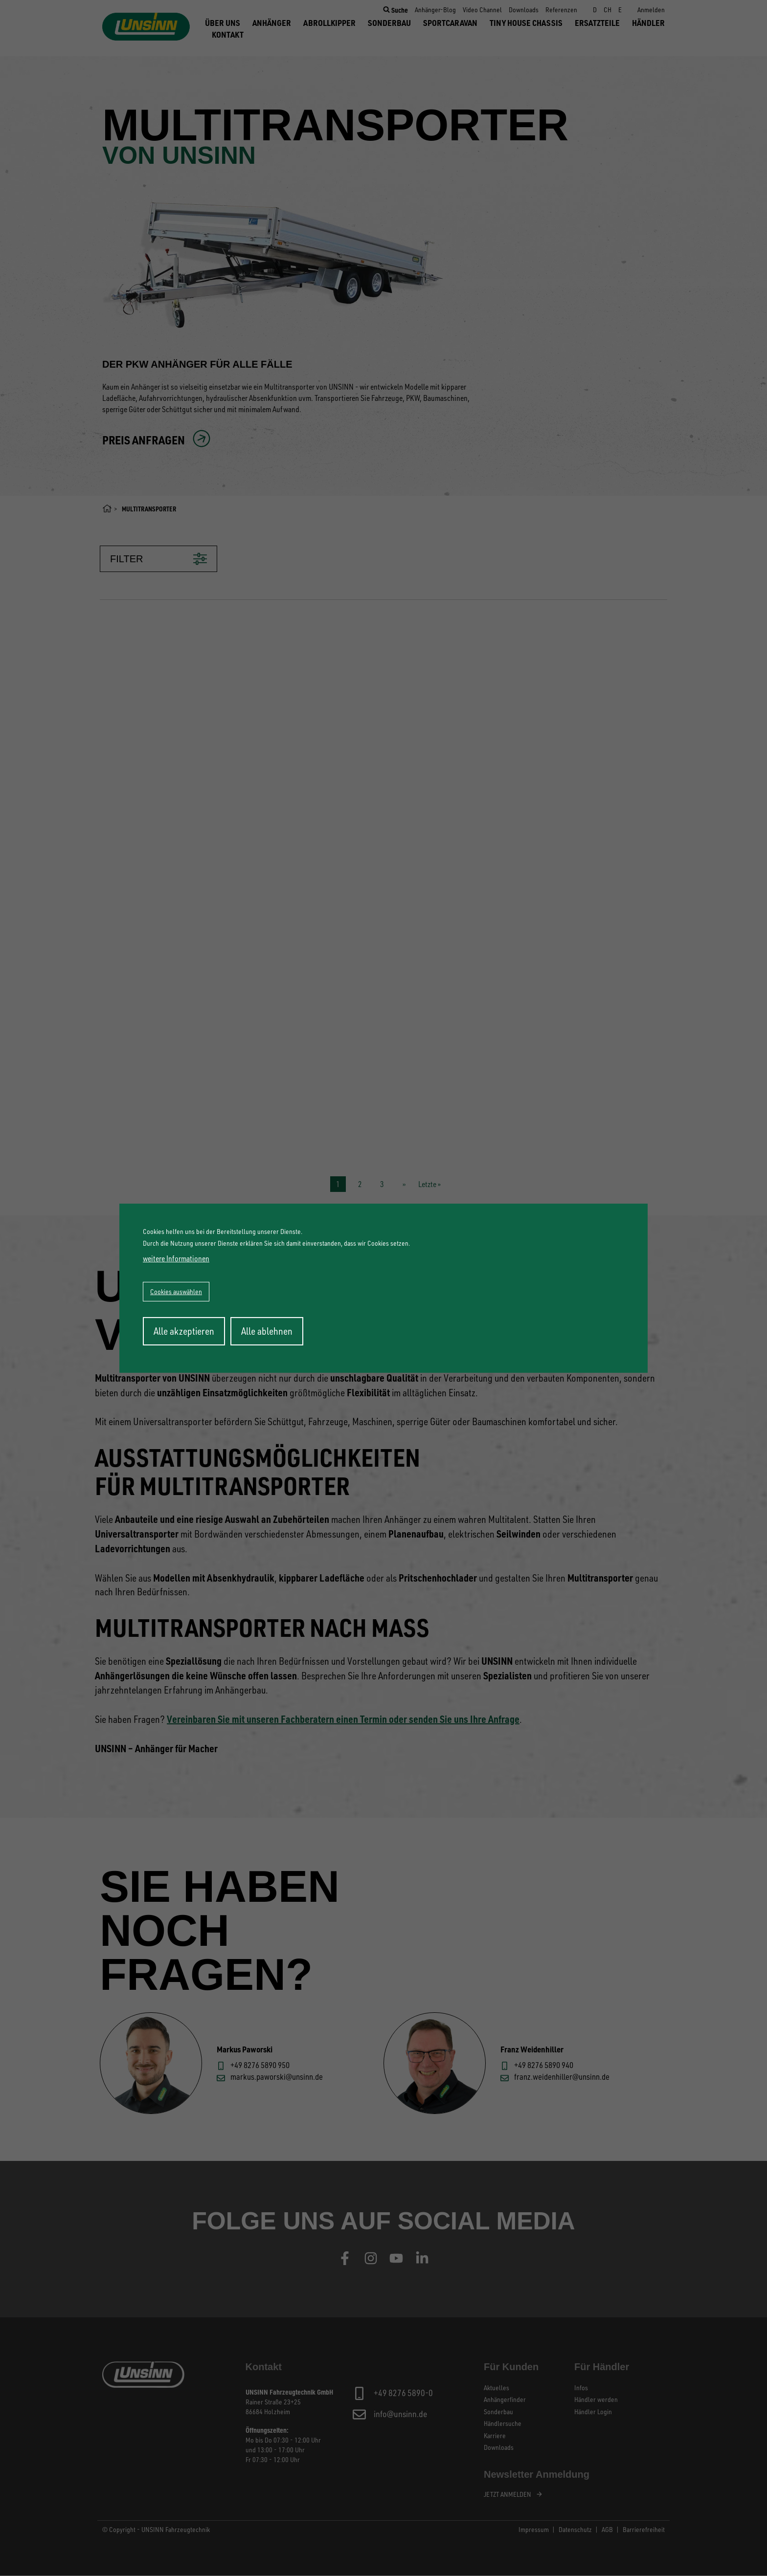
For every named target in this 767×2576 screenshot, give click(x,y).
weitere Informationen (176, 1258)
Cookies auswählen (176, 1291)
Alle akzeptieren (184, 1331)
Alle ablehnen (267, 1331)
